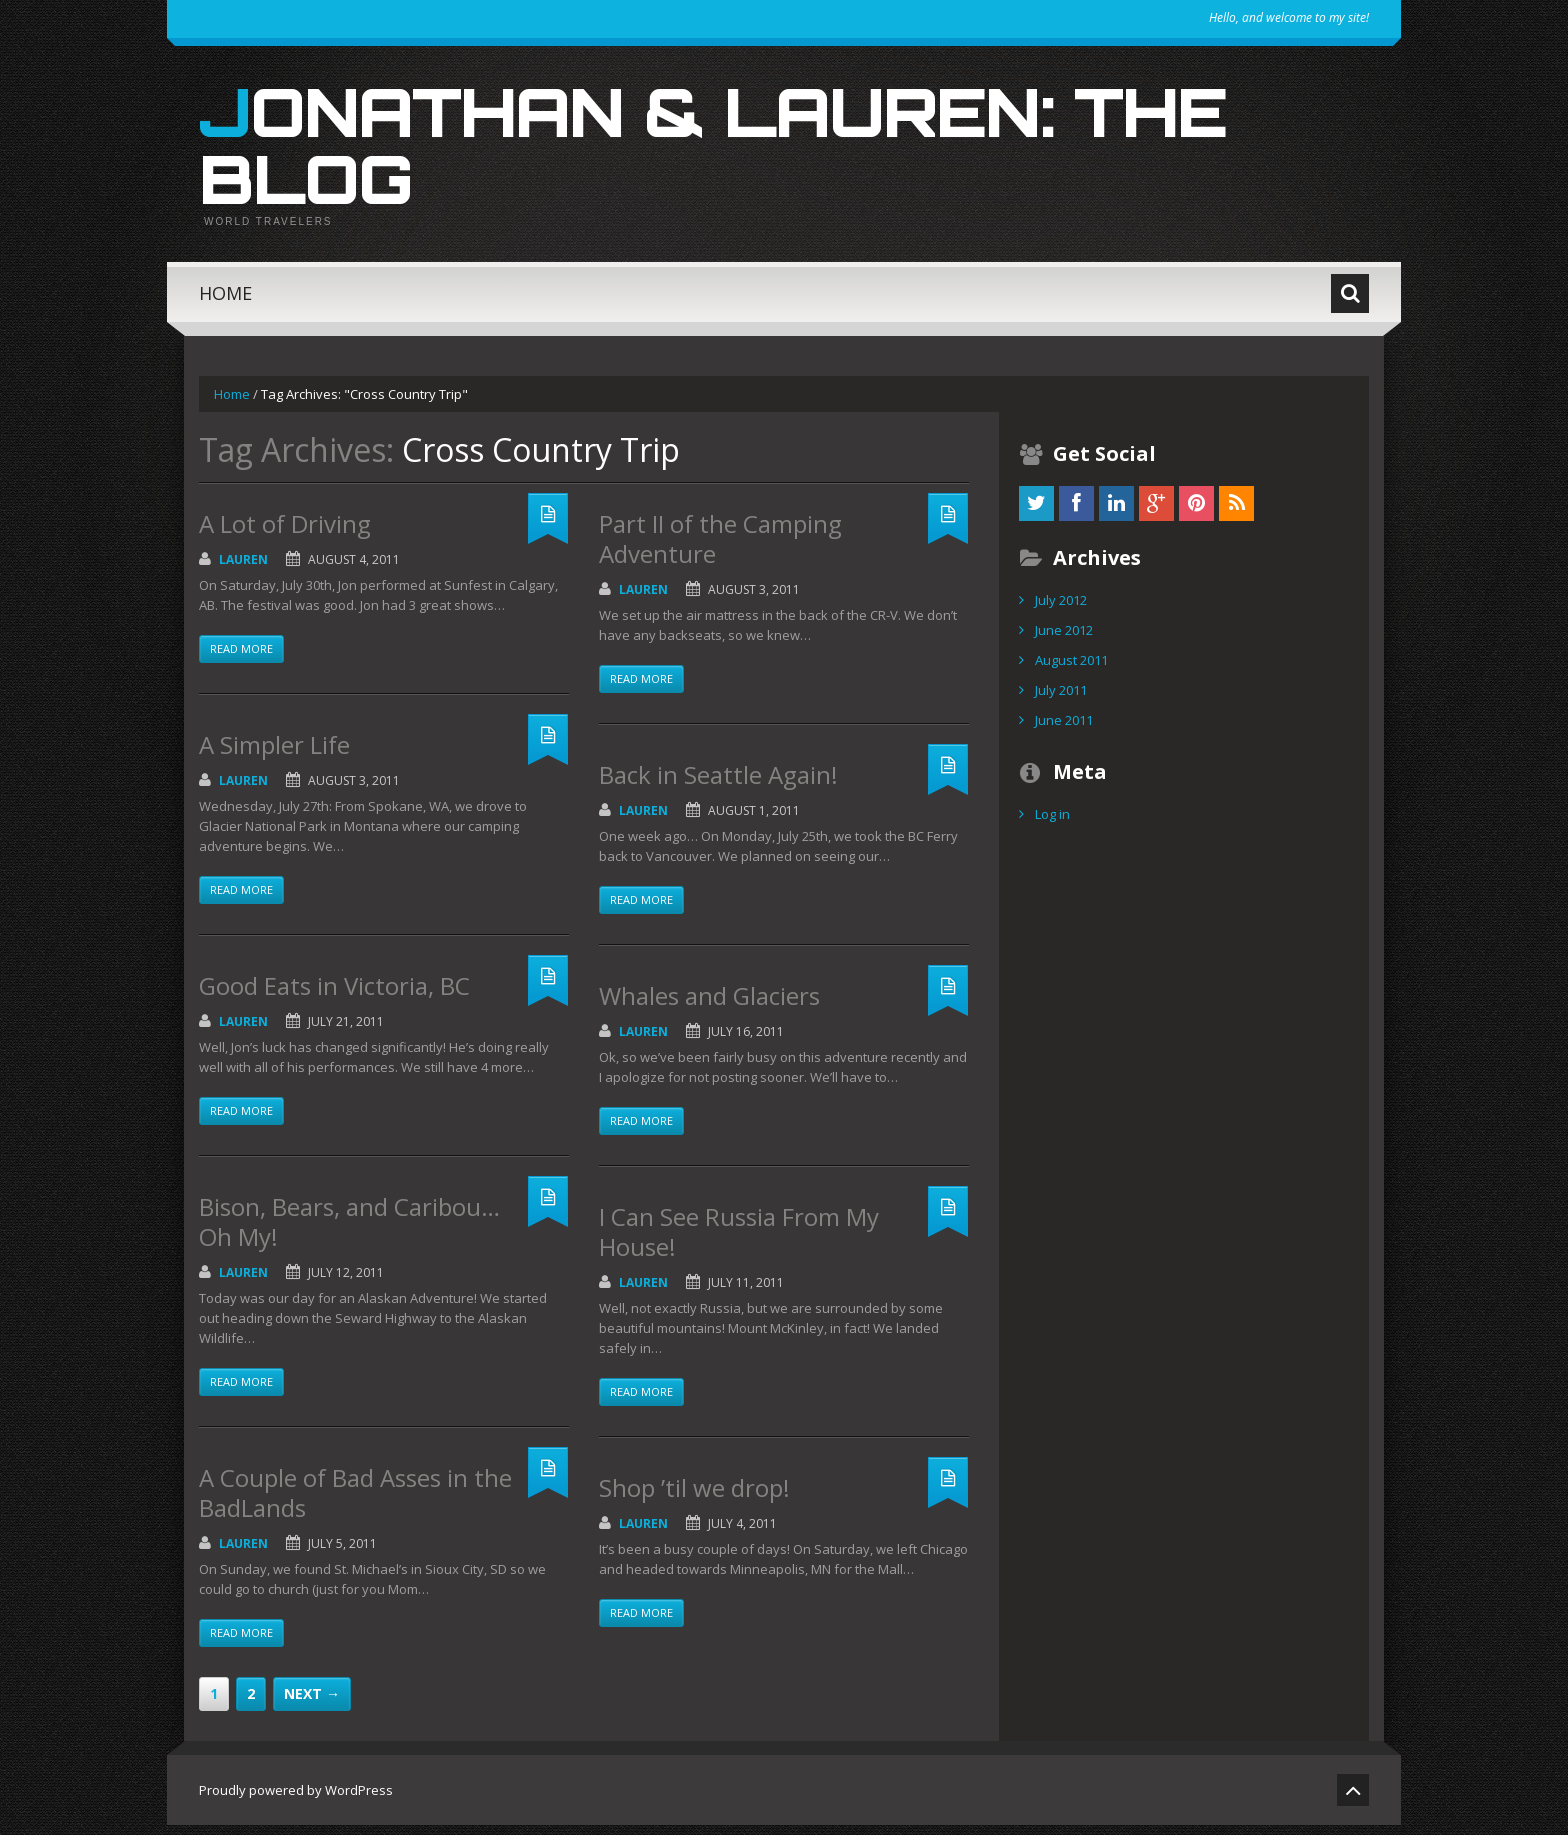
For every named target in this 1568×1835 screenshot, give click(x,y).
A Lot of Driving (285, 533)
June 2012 (1064, 640)
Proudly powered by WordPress (296, 1800)
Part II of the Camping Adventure (720, 548)
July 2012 (1061, 610)
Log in (1052, 824)
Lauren (243, 569)
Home (225, 303)
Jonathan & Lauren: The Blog (751, 150)
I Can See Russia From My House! (739, 1241)
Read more (241, 658)
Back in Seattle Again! (718, 784)
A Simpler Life (274, 754)
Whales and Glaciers (709, 1005)
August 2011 (1071, 670)
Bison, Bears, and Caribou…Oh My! (349, 1231)
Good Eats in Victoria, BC (334, 995)
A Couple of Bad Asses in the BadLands (355, 1502)
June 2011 (1064, 730)
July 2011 (1061, 700)
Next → (312, 1703)
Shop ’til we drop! (694, 1497)
